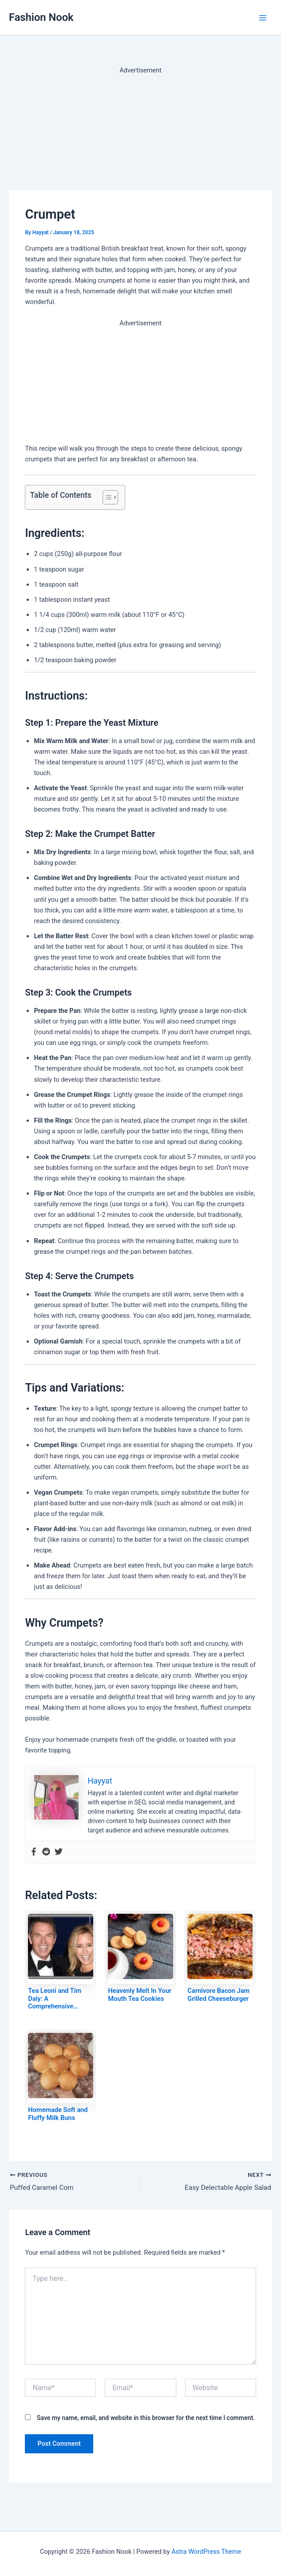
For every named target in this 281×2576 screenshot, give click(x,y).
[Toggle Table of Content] (106, 497)
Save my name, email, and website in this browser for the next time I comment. (146, 2418)
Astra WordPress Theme (206, 2552)
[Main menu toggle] (262, 17)
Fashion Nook (41, 17)
